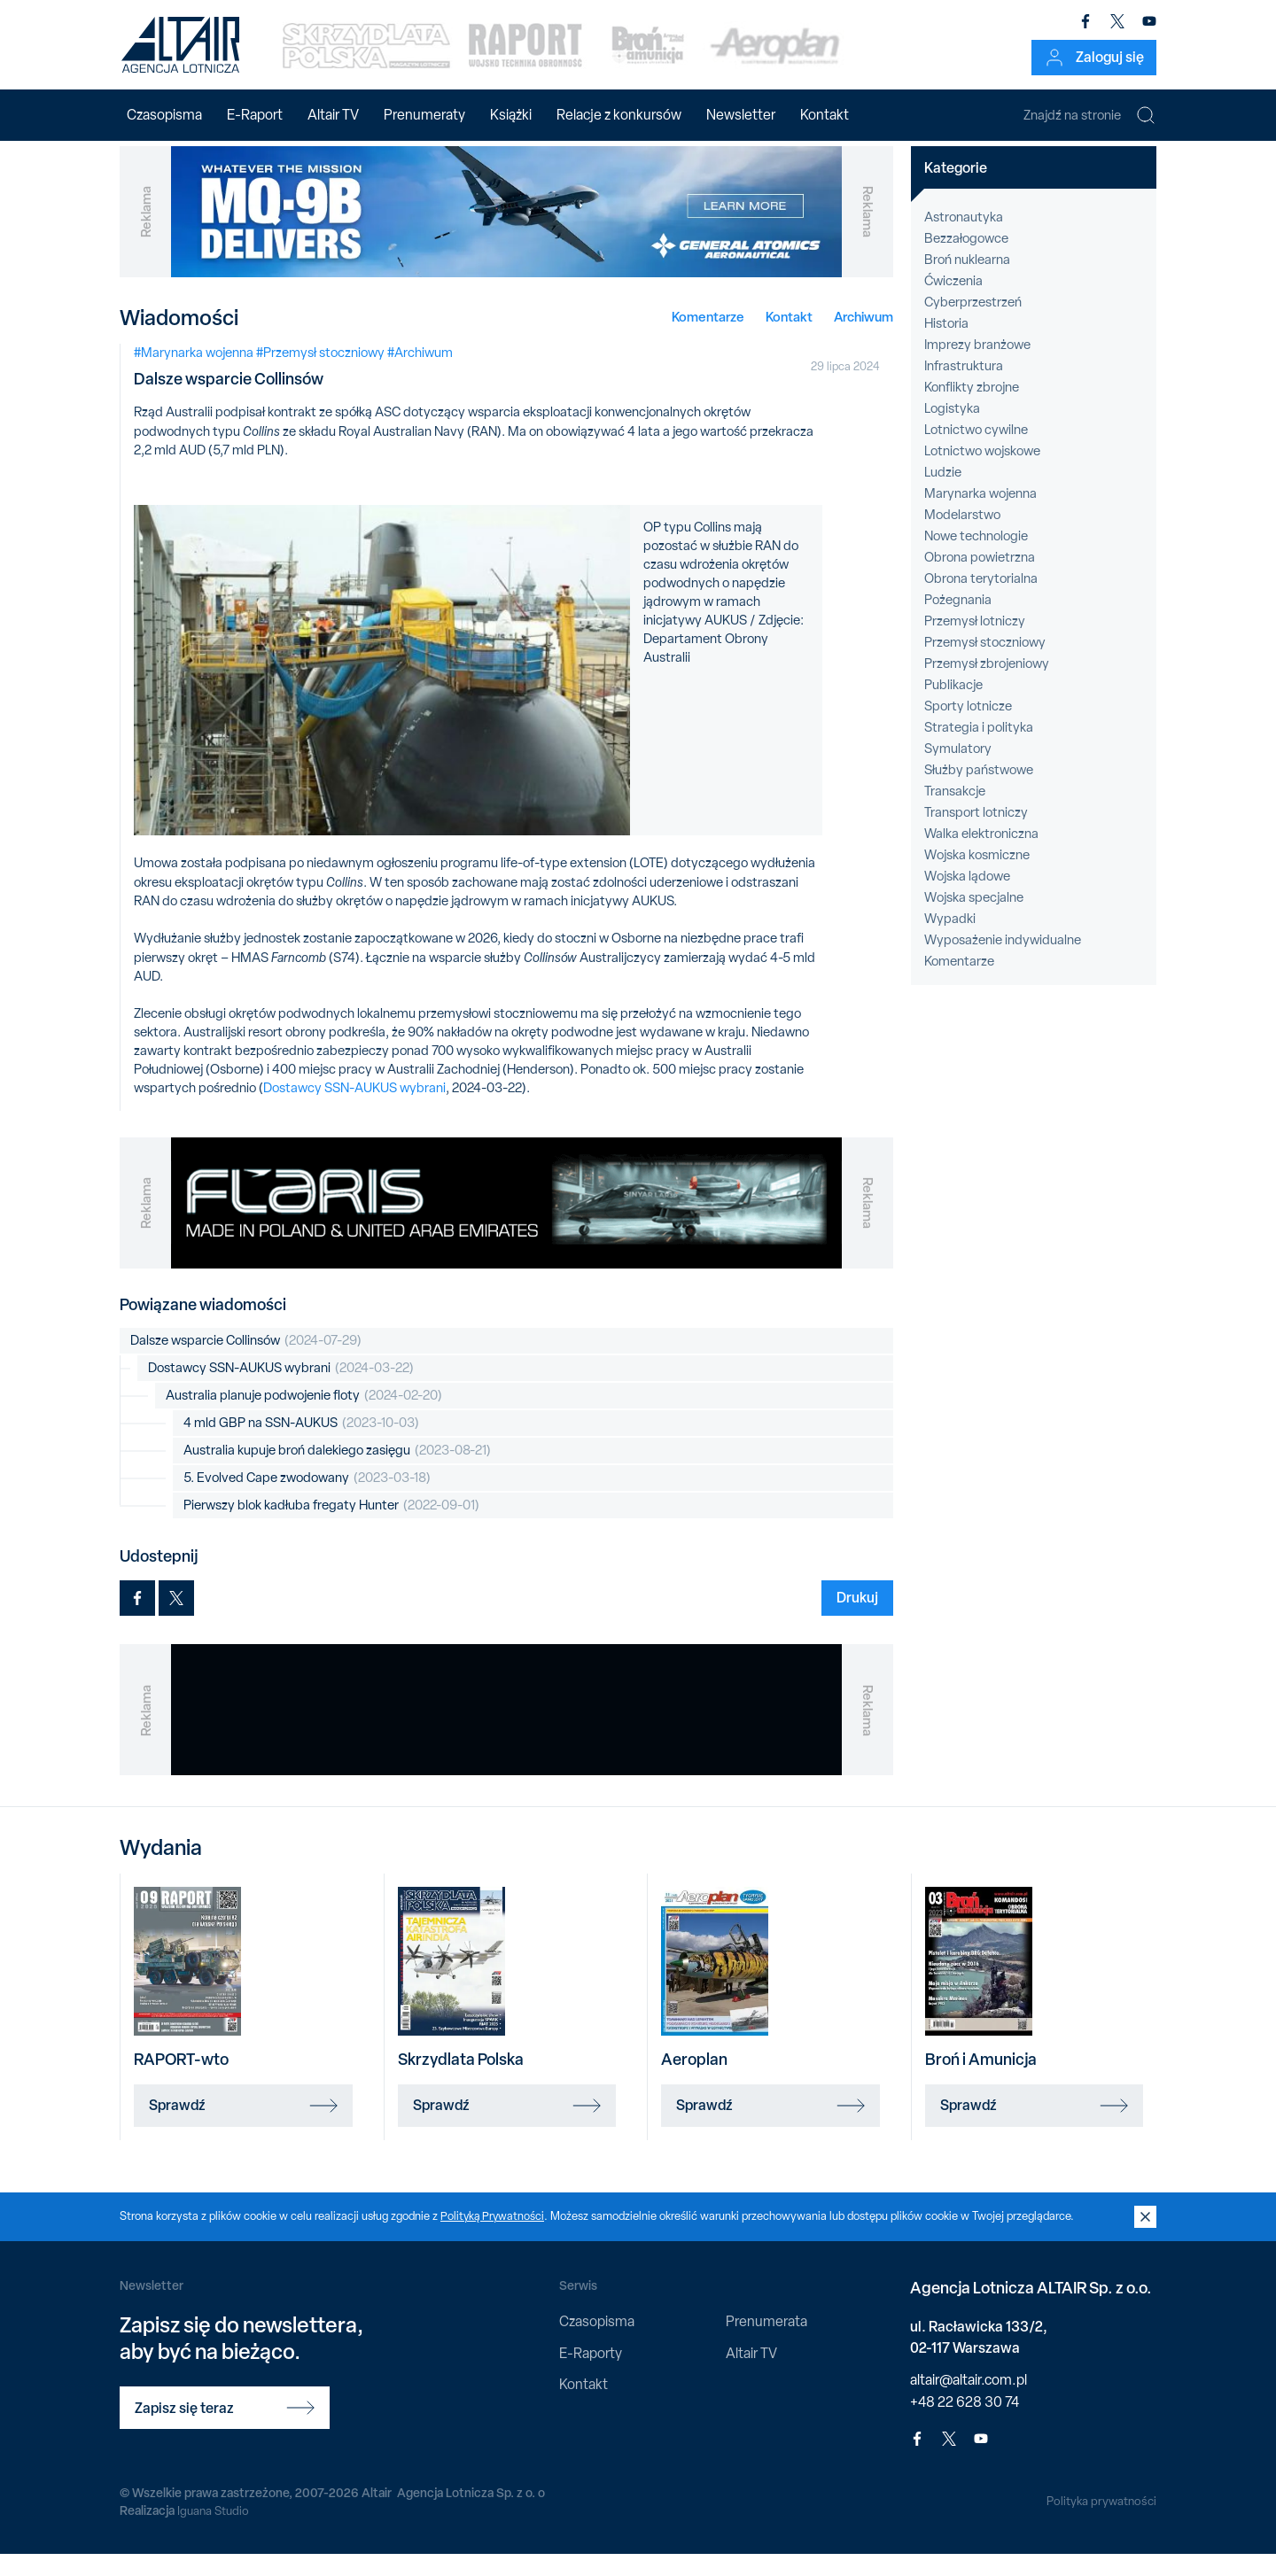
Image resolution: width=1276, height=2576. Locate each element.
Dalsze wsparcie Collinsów (246, 1363)
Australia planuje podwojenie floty (304, 1417)
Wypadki (950, 940)
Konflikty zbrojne (971, 408)
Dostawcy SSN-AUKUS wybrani (354, 1109)
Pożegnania (958, 621)
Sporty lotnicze (968, 727)
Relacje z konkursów (618, 114)
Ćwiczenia (953, 302)
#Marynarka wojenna (193, 374)
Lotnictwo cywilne (976, 451)
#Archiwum (420, 374)
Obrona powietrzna (979, 578)
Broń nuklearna (967, 281)
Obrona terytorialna (981, 600)
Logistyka (952, 429)
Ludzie (942, 493)
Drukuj (857, 1619)
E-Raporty (590, 2374)
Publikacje (953, 706)
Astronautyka (963, 238)
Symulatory (958, 770)
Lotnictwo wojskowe (982, 472)
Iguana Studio (214, 2532)
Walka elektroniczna (981, 855)
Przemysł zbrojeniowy (986, 685)
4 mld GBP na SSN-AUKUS (301, 1445)
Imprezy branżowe (977, 366)
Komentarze (708, 338)
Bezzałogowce (966, 259)
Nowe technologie (976, 557)
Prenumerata (766, 2343)
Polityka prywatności (1100, 2522)
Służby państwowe (978, 791)
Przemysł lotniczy (974, 642)
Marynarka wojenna (980, 515)
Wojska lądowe (967, 897)
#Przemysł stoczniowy (320, 374)
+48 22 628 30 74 (964, 2423)
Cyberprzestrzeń (973, 323)
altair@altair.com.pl (968, 2401)
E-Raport (255, 114)
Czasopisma (164, 114)
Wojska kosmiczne (977, 876)
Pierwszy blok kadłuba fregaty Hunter (331, 1527)
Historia (946, 344)
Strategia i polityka (978, 748)
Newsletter (740, 114)
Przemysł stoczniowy (985, 663)
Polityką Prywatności (493, 2237)
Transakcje (954, 812)
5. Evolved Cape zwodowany (307, 1500)
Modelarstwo (962, 536)
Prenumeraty (424, 114)
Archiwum (863, 338)
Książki (511, 114)
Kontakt (824, 114)
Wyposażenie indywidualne (1002, 961)
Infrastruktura (963, 387)
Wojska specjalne (973, 918)
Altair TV (333, 114)
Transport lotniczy (976, 833)
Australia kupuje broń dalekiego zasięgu (337, 1472)
